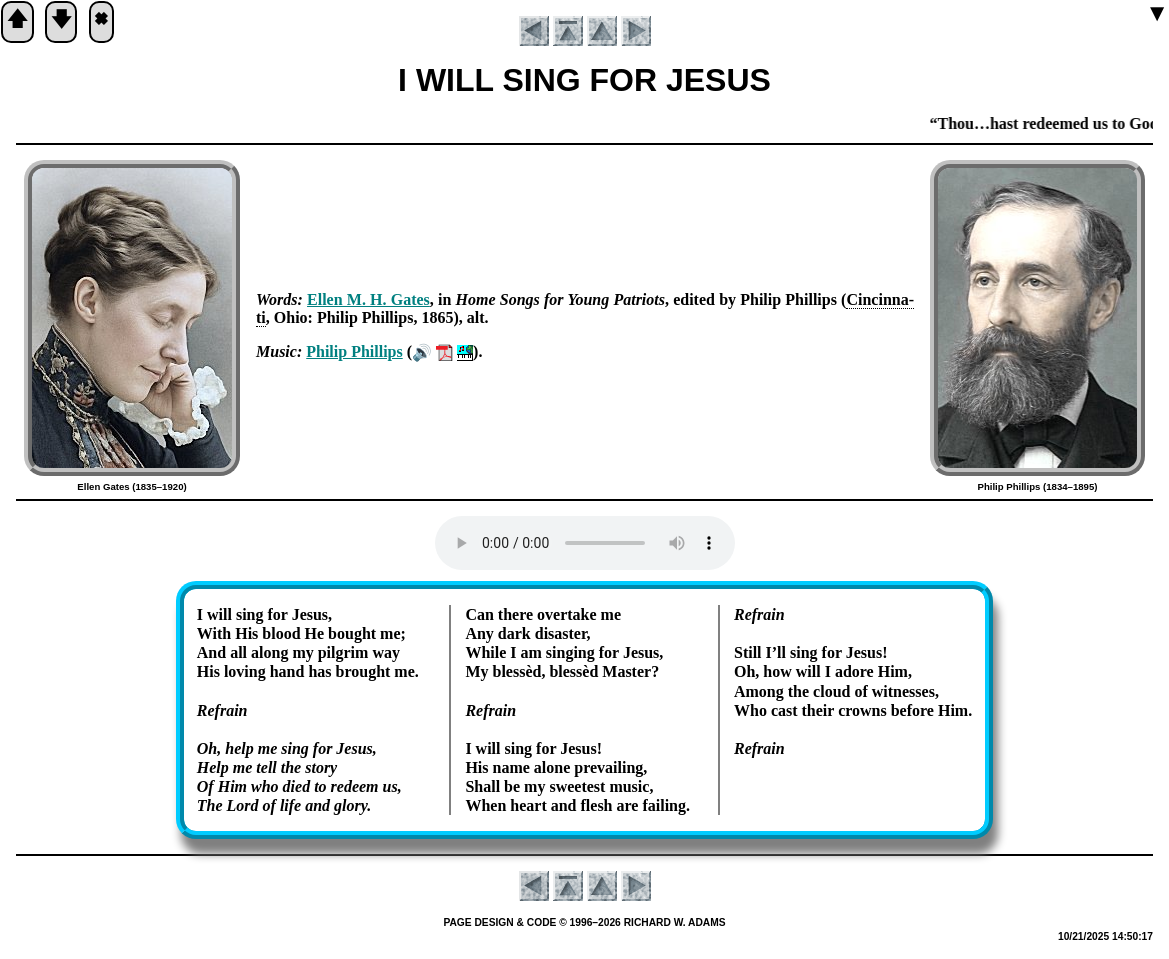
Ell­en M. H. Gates (368, 299)
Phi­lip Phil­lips (354, 351)
